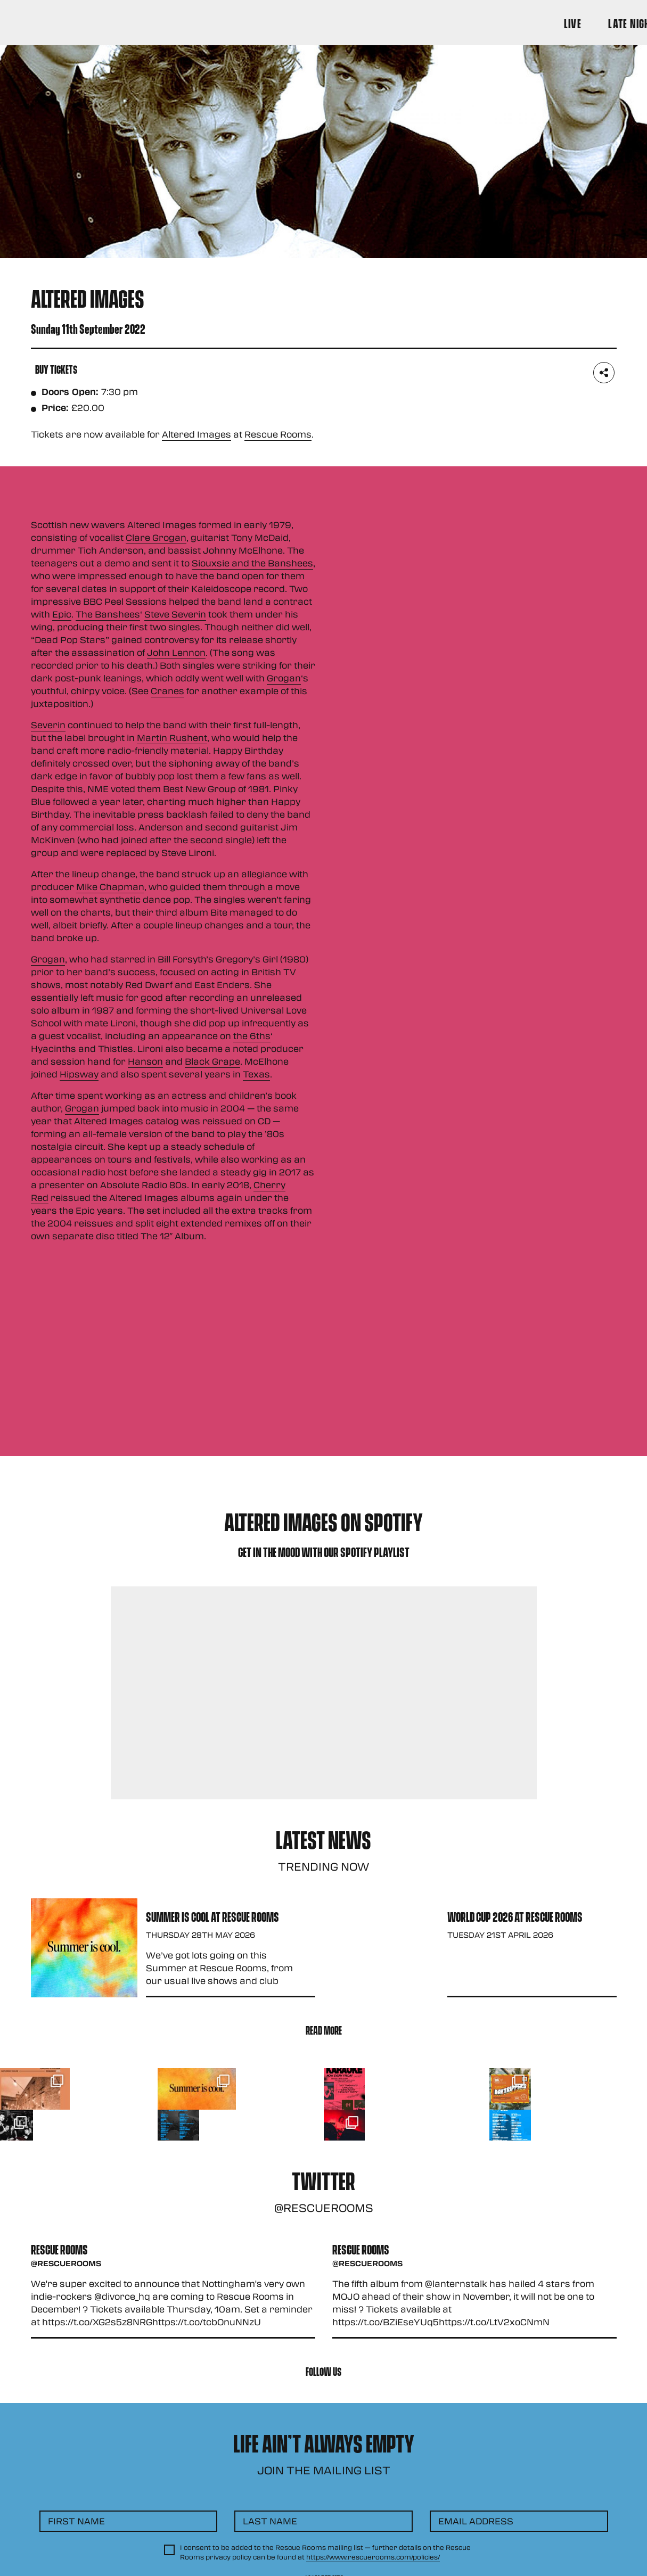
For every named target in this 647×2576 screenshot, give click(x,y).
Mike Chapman (110, 886)
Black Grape (212, 1061)
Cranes (167, 691)
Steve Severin (175, 614)
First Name (76, 2521)
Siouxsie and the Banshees (252, 563)
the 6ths (252, 1036)
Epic (61, 614)
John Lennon (176, 652)
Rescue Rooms (278, 434)
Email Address (475, 2521)
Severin (48, 725)
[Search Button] (601, 23)
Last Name (270, 2521)
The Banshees (108, 614)
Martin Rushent (172, 737)
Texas (256, 1074)
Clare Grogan (156, 537)
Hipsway (79, 1074)
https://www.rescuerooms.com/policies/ (373, 2557)
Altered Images (196, 434)
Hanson (145, 1061)
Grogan (284, 678)
